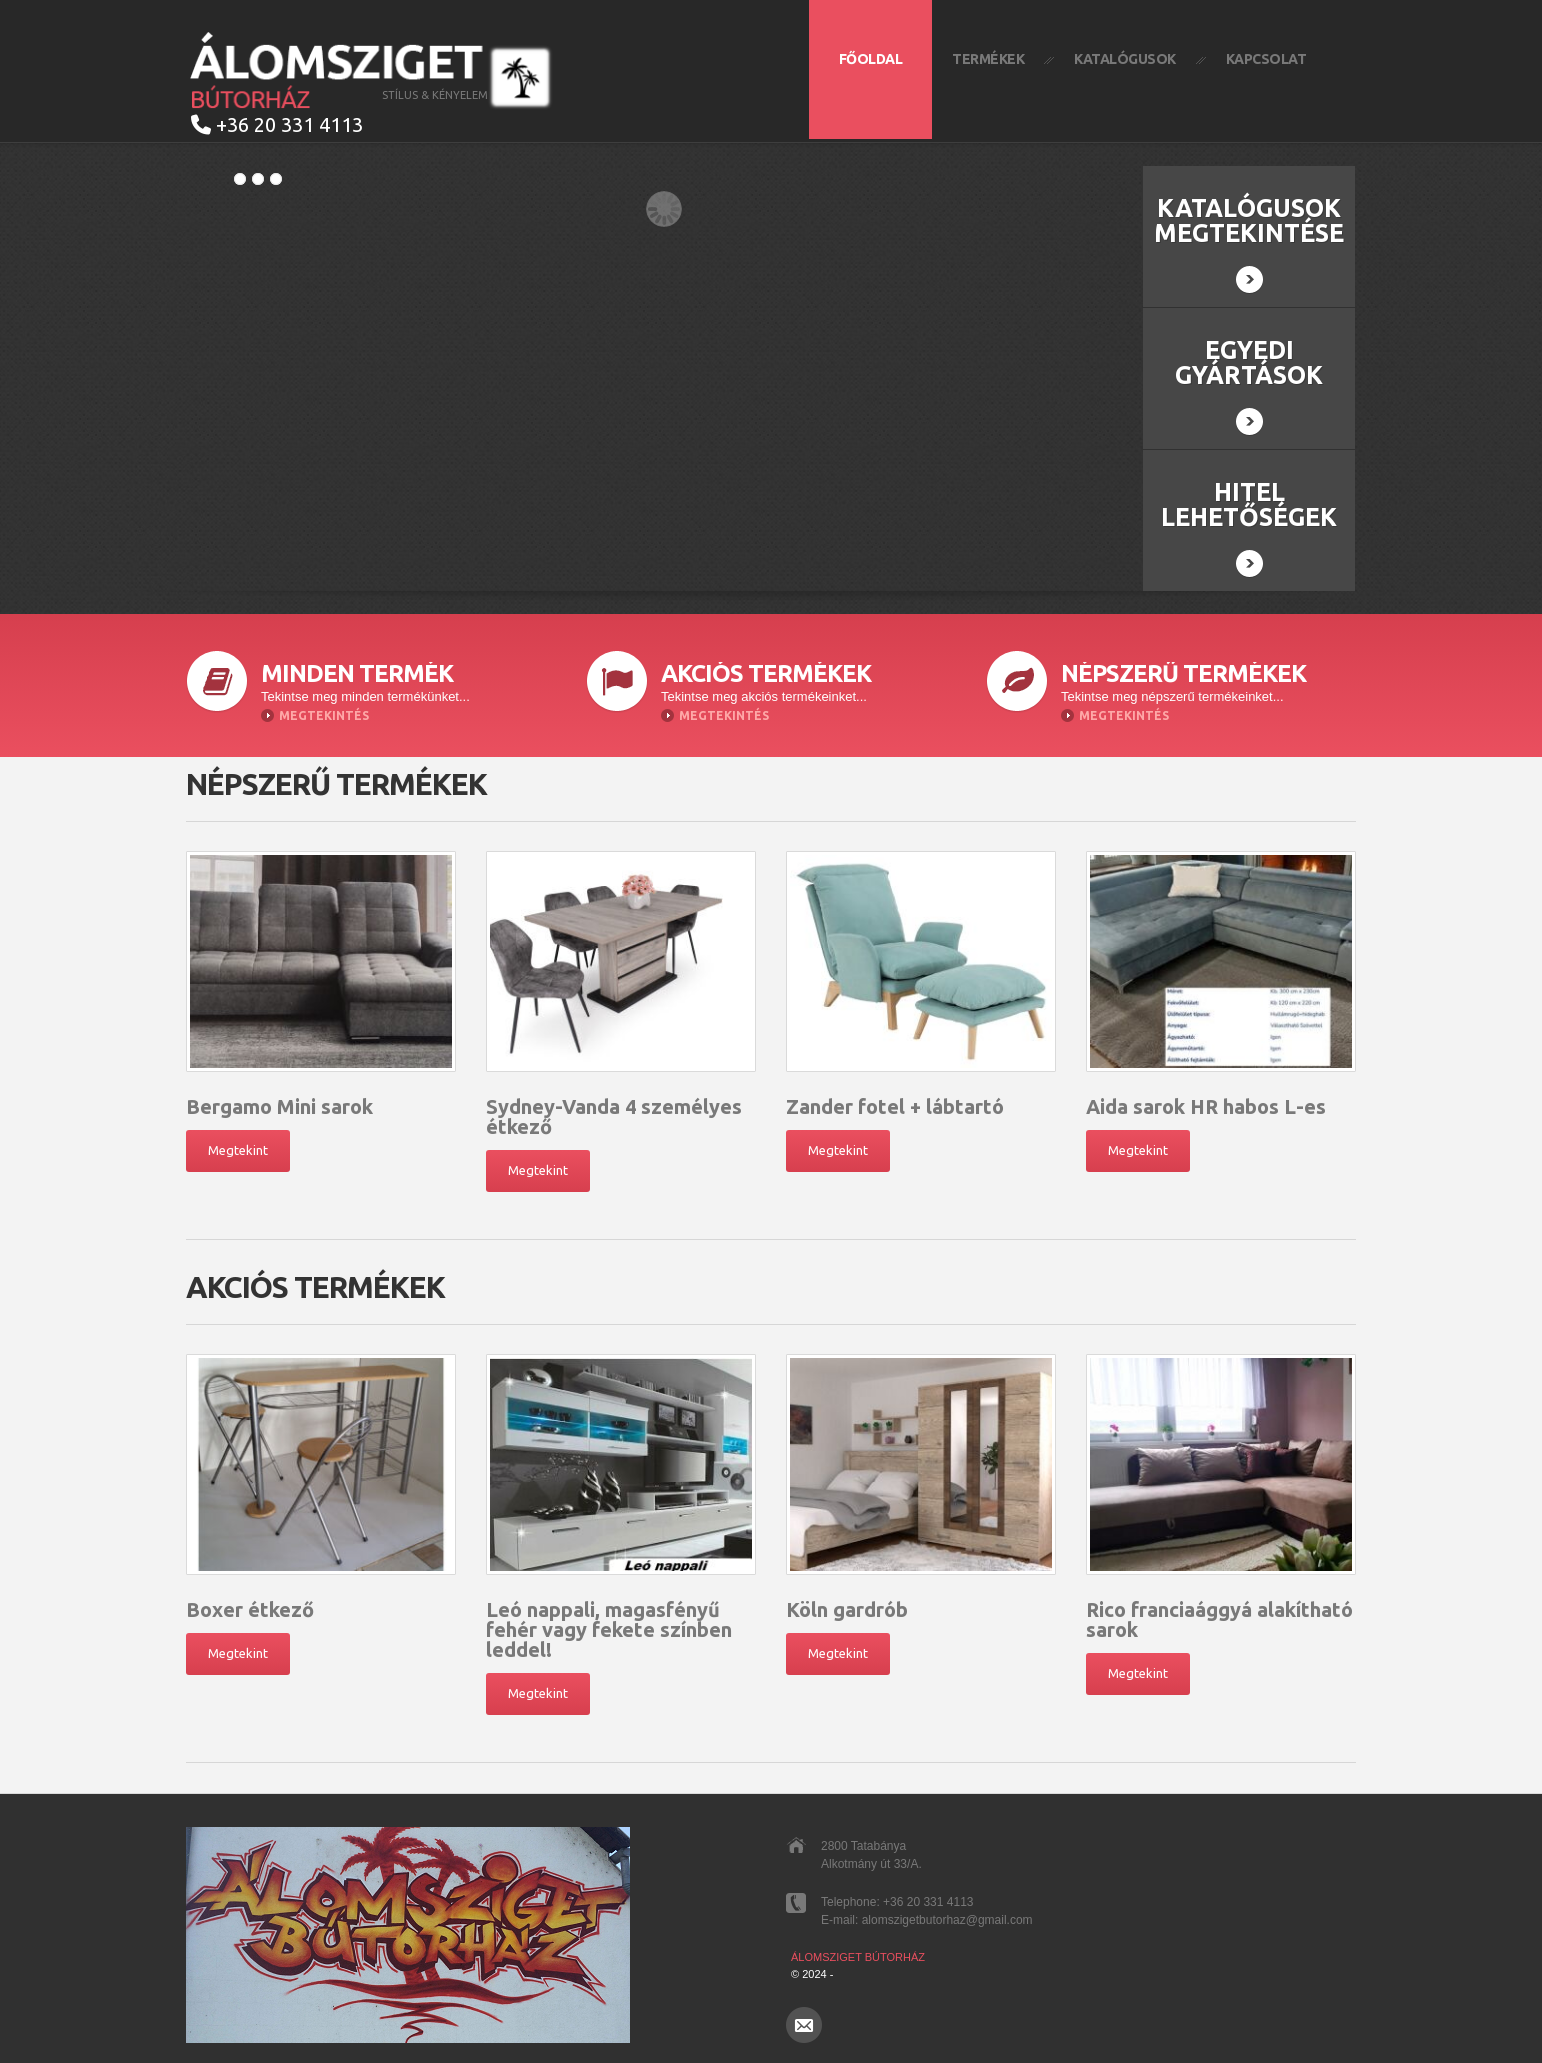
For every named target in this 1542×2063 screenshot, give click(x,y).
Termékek (988, 59)
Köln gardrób (847, 1609)
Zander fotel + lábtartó (895, 1106)
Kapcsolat (1266, 59)
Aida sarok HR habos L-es (1206, 1106)
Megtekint (238, 1150)
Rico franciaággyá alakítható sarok (1219, 1619)
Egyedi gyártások (1249, 386)
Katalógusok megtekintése (1249, 244)
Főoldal (871, 59)
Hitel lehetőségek (1249, 528)
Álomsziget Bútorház (858, 1957)
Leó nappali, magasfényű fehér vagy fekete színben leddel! (609, 1629)
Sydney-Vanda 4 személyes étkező (614, 1116)
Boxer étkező (250, 1609)
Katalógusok (1125, 59)
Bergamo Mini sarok (279, 1106)
